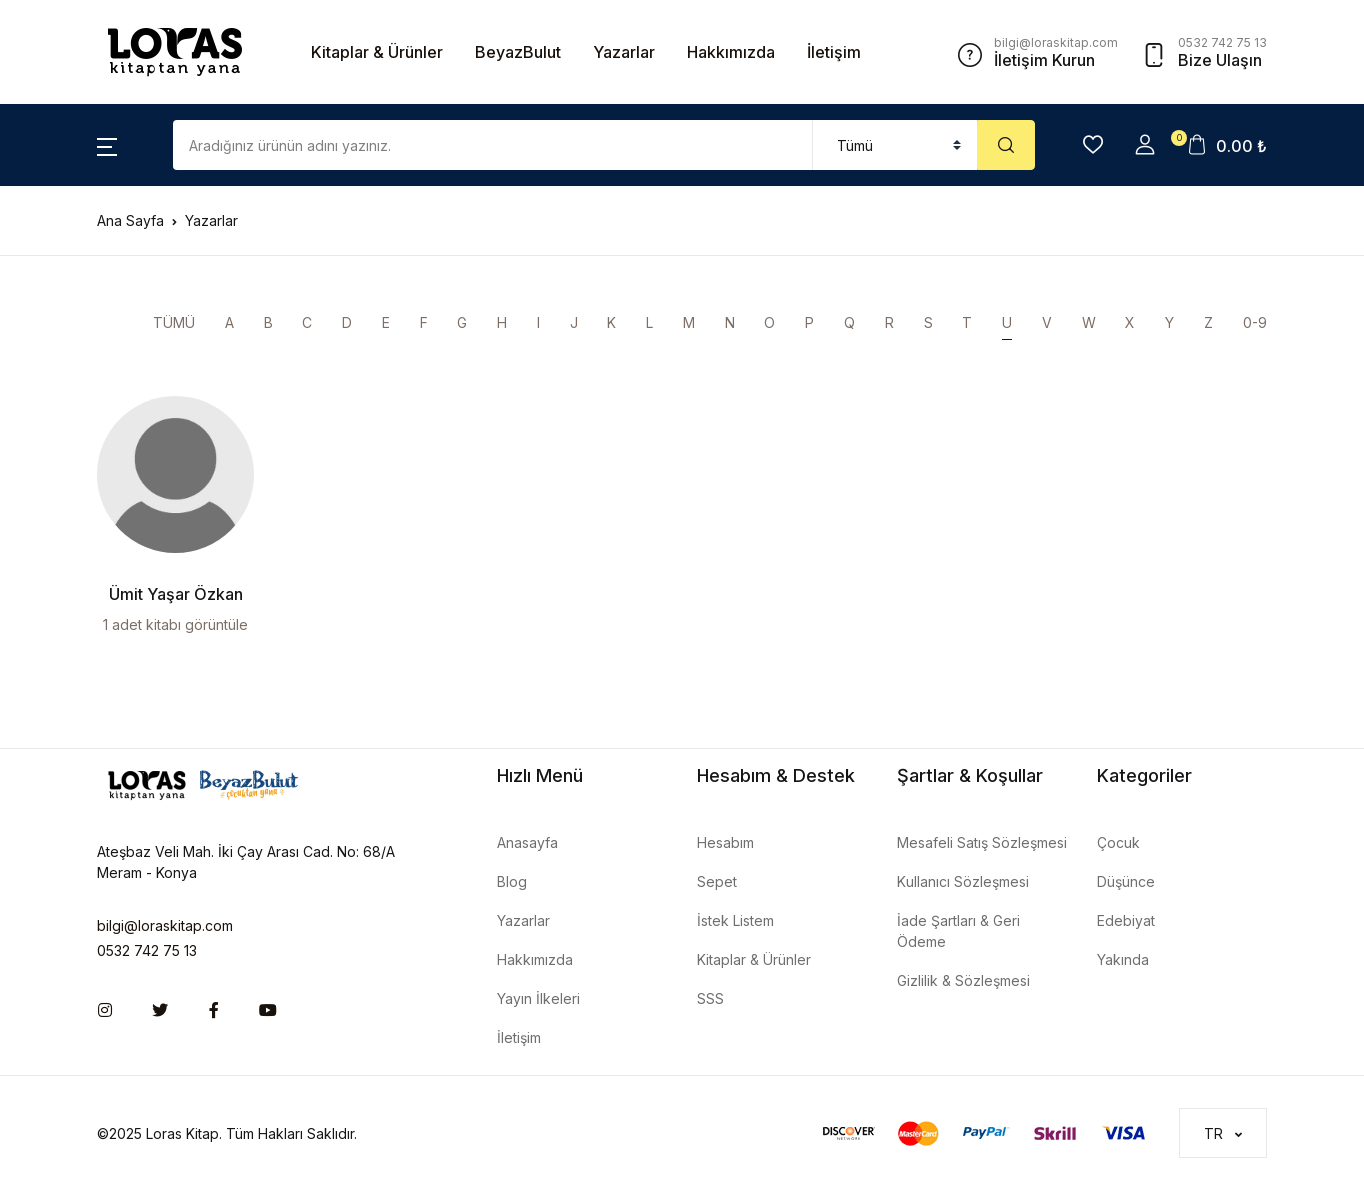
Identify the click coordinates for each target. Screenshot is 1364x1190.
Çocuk (1118, 842)
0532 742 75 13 (147, 950)
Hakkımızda (731, 52)
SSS (710, 998)
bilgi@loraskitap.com (165, 925)
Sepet (717, 881)
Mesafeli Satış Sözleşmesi (982, 842)
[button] (107, 145)
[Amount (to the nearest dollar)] (493, 145)
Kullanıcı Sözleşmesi (963, 881)
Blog (512, 881)
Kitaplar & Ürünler (377, 52)
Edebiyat (1126, 920)
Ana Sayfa (130, 220)
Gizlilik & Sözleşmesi (963, 980)
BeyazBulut (518, 52)
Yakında (1123, 959)
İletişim (834, 52)
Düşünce (1126, 881)
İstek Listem (735, 920)
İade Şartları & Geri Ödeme (958, 931)
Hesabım (725, 842)
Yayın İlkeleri (538, 998)
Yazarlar (624, 52)
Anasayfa (527, 842)
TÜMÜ (174, 322)
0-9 (1255, 322)
